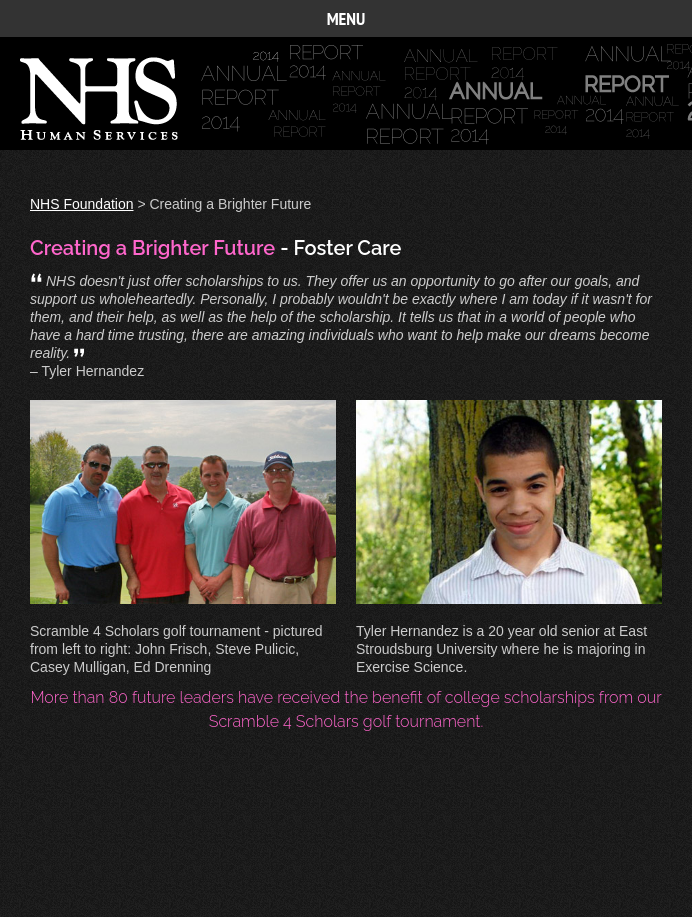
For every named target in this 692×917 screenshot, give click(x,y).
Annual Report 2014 (124, 103)
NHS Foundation (82, 204)
